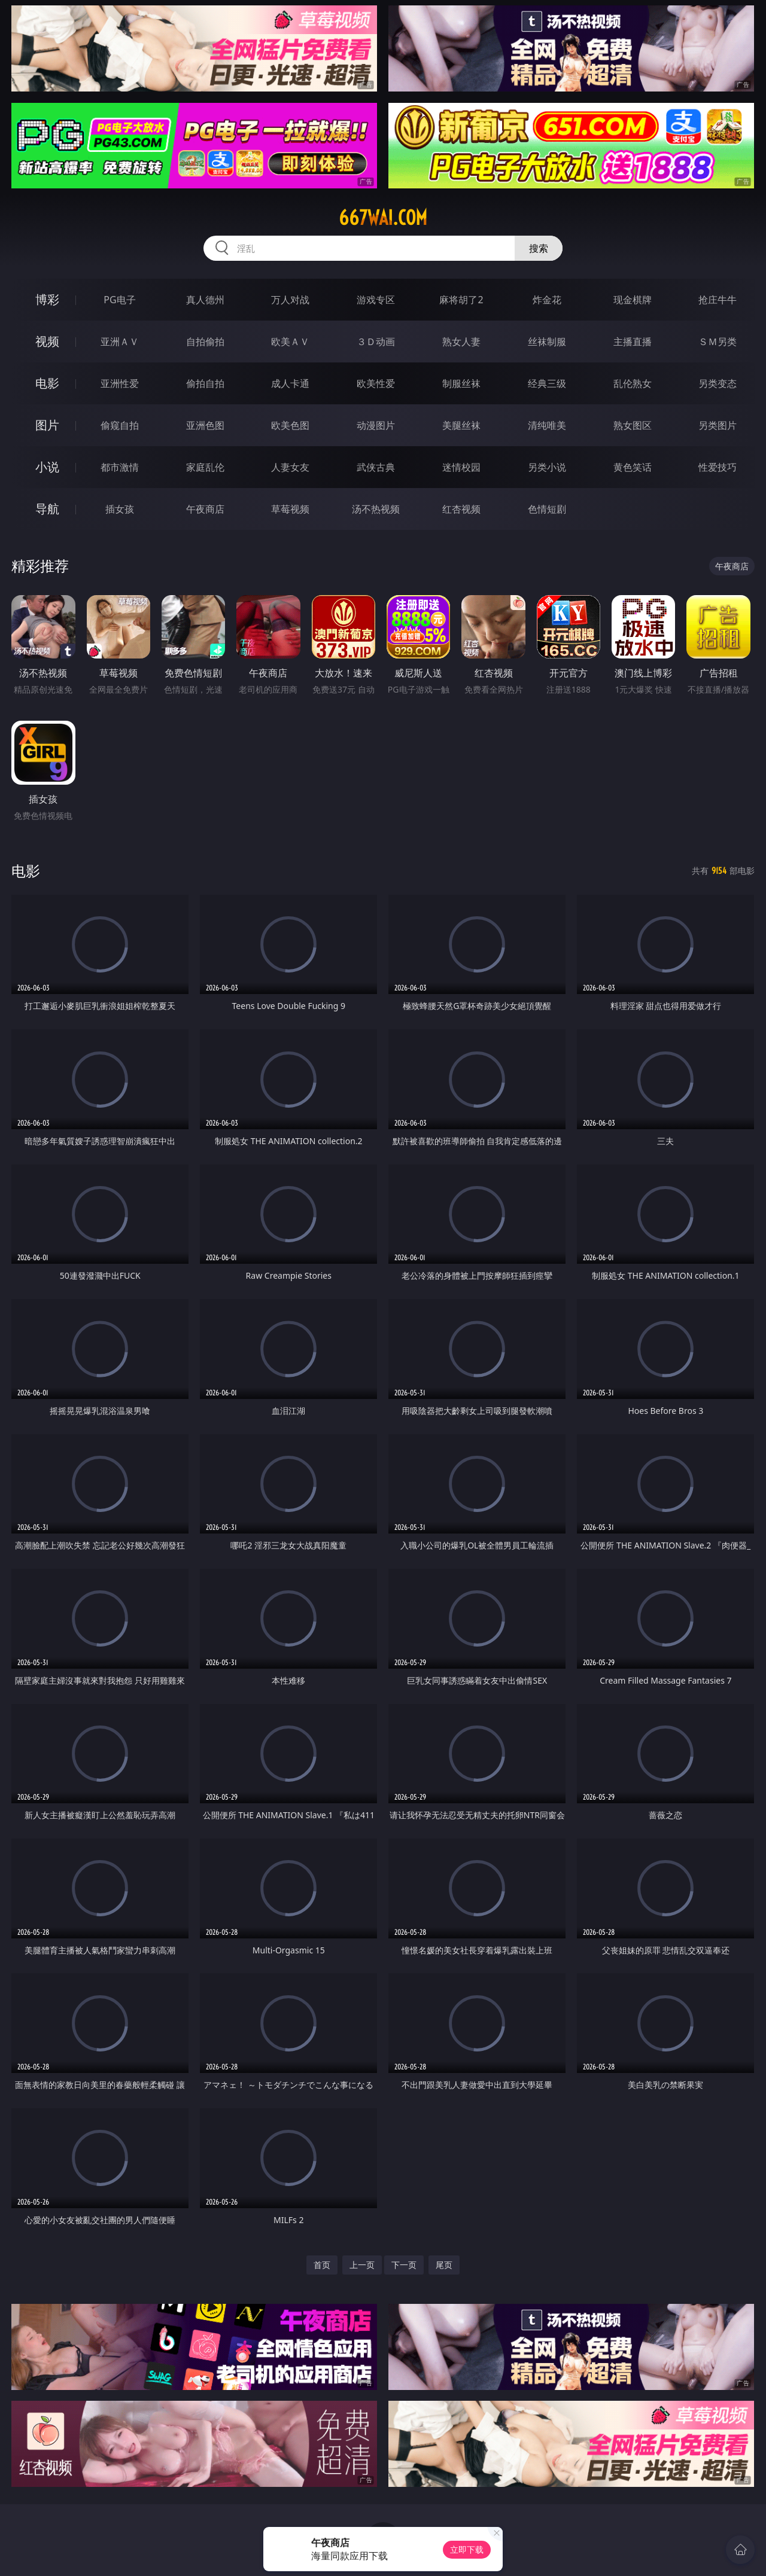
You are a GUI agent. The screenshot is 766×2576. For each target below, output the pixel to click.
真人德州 (205, 299)
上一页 (362, 2264)
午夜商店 (205, 509)
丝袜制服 (547, 341)
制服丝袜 (461, 383)
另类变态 (717, 383)
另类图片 (717, 425)
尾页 (444, 2264)
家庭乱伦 (205, 467)
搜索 (538, 248)
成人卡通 (290, 383)
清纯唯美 (547, 425)
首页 (322, 2264)
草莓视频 (290, 509)
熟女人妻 (461, 341)
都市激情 (120, 467)
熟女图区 (632, 425)
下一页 (404, 2264)
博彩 (47, 299)
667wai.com (383, 218)
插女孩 (119, 509)
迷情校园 (461, 467)
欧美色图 (290, 425)
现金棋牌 (632, 299)
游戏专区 (376, 299)
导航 (47, 509)
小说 (47, 467)
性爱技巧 (717, 467)
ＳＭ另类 (717, 341)
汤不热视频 (376, 509)
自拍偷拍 (205, 341)
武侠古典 (376, 467)
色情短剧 (547, 509)
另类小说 (547, 467)
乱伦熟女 (632, 383)
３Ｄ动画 (376, 341)
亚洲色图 (205, 425)
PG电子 (119, 299)
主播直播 (632, 341)
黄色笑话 (632, 467)
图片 (47, 425)
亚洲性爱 (120, 383)
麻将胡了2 (461, 299)
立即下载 (467, 2549)
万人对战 (290, 299)
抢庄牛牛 (717, 299)
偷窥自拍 (120, 425)
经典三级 (547, 383)
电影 (47, 383)
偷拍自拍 (205, 383)
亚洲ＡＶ (120, 341)
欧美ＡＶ (290, 341)
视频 (47, 341)
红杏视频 (461, 509)
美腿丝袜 (461, 425)
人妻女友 (290, 467)
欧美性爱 (376, 383)
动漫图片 (376, 425)
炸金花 (547, 299)
